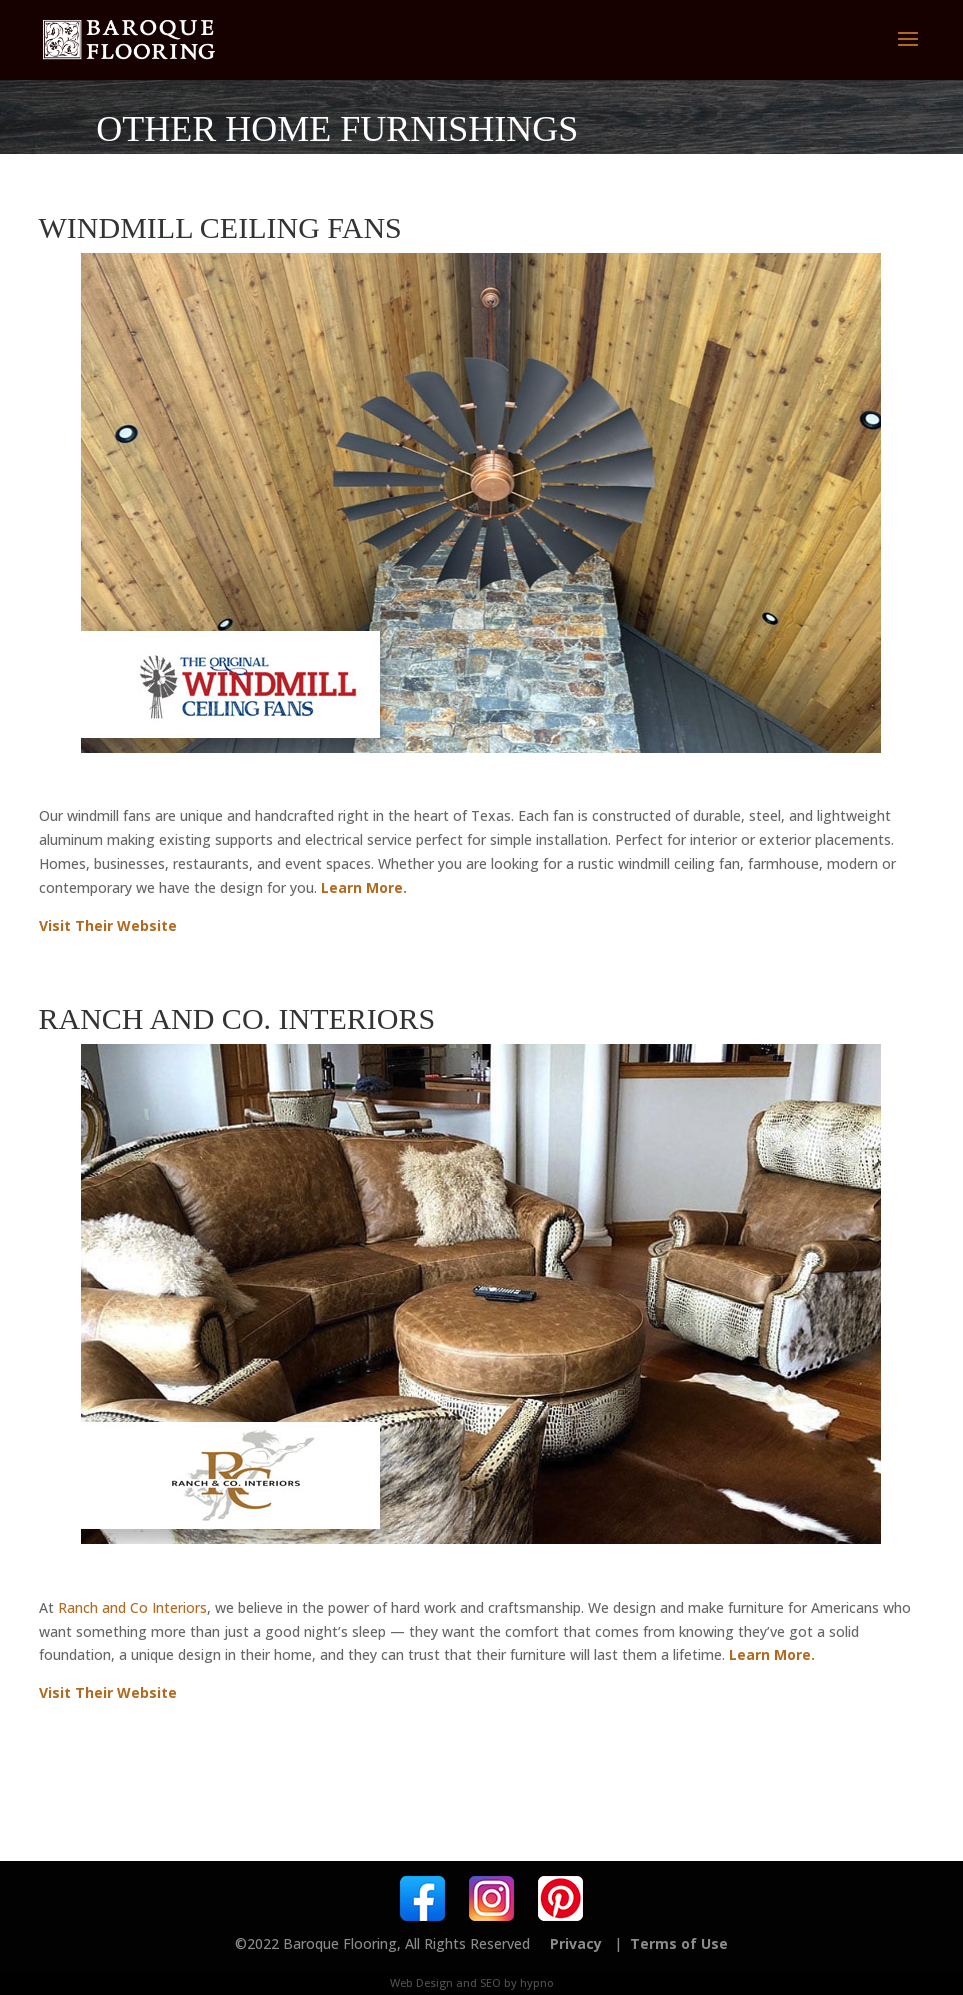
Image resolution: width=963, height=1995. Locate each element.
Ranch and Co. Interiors (237, 1018)
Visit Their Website (108, 925)
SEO (490, 1982)
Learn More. (364, 887)
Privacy (576, 1943)
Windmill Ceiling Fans (220, 227)
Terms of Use (679, 1943)
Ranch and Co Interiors (132, 1607)
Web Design (421, 1982)
